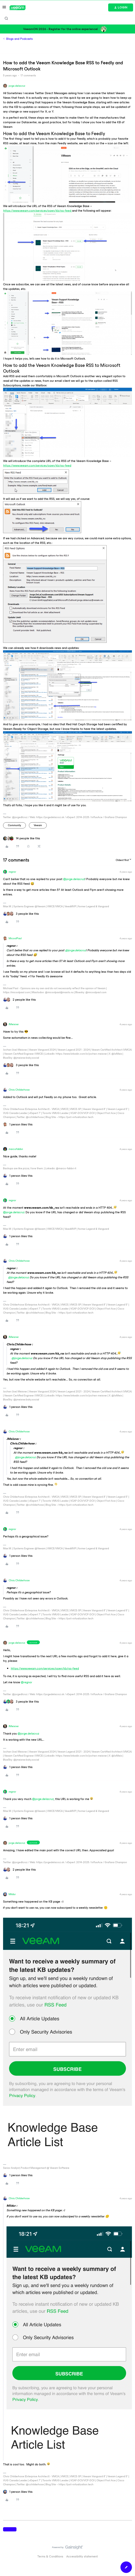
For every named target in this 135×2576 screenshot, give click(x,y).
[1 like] (18, 1124)
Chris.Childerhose (19, 1090)
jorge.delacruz (17, 86)
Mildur (12, 1894)
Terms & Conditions (50, 2556)
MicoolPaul (15, 938)
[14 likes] (21, 838)
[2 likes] (19, 999)
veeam (38, 825)
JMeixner (14, 1024)
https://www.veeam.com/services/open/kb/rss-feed (37, 210)
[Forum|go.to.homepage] (17, 7)
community (14, 825)
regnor (12, 872)
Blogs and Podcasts (19, 39)
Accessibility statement (82, 2556)
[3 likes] (21, 913)
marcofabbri (16, 1149)
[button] (4, 8)
